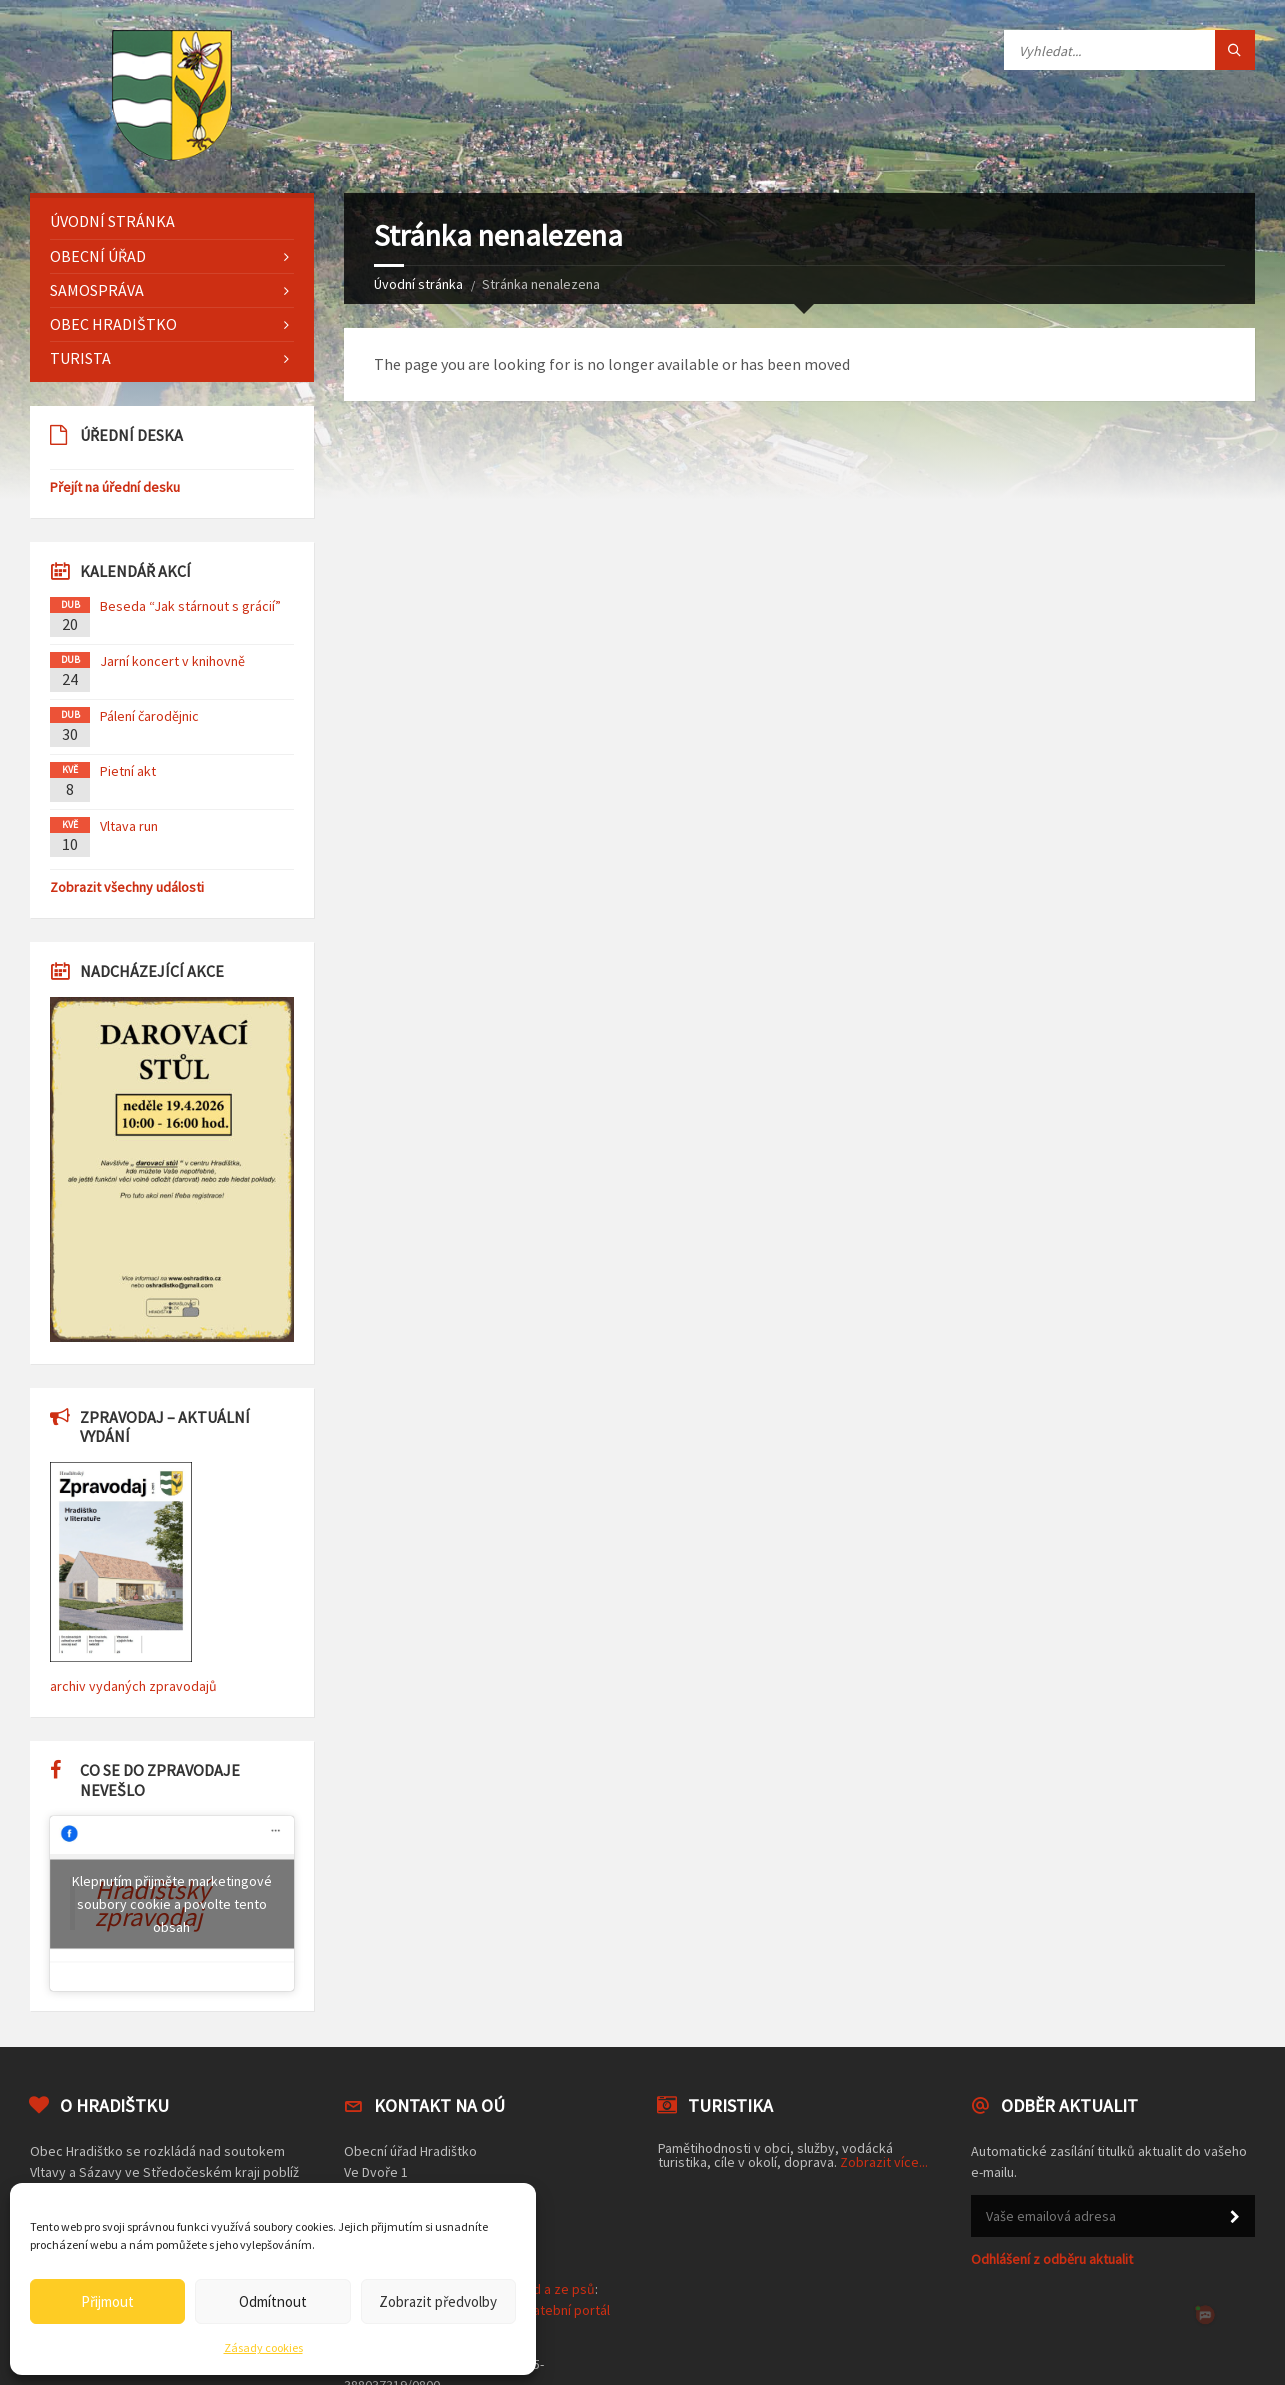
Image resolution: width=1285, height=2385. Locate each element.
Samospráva (97, 290)
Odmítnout (273, 2301)
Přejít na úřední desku (115, 487)
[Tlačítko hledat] (1235, 50)
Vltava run (129, 826)
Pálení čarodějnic (149, 716)
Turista (80, 358)
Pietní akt (128, 771)
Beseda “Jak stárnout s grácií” (190, 606)
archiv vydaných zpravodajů (133, 1686)
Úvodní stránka (418, 284)
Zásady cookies (263, 2347)
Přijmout (107, 2301)
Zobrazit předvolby (438, 2301)
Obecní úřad (98, 256)
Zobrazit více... (884, 2162)
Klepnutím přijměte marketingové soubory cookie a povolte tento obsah (172, 1903)
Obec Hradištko (113, 324)
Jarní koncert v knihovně (172, 661)
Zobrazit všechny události (127, 887)
